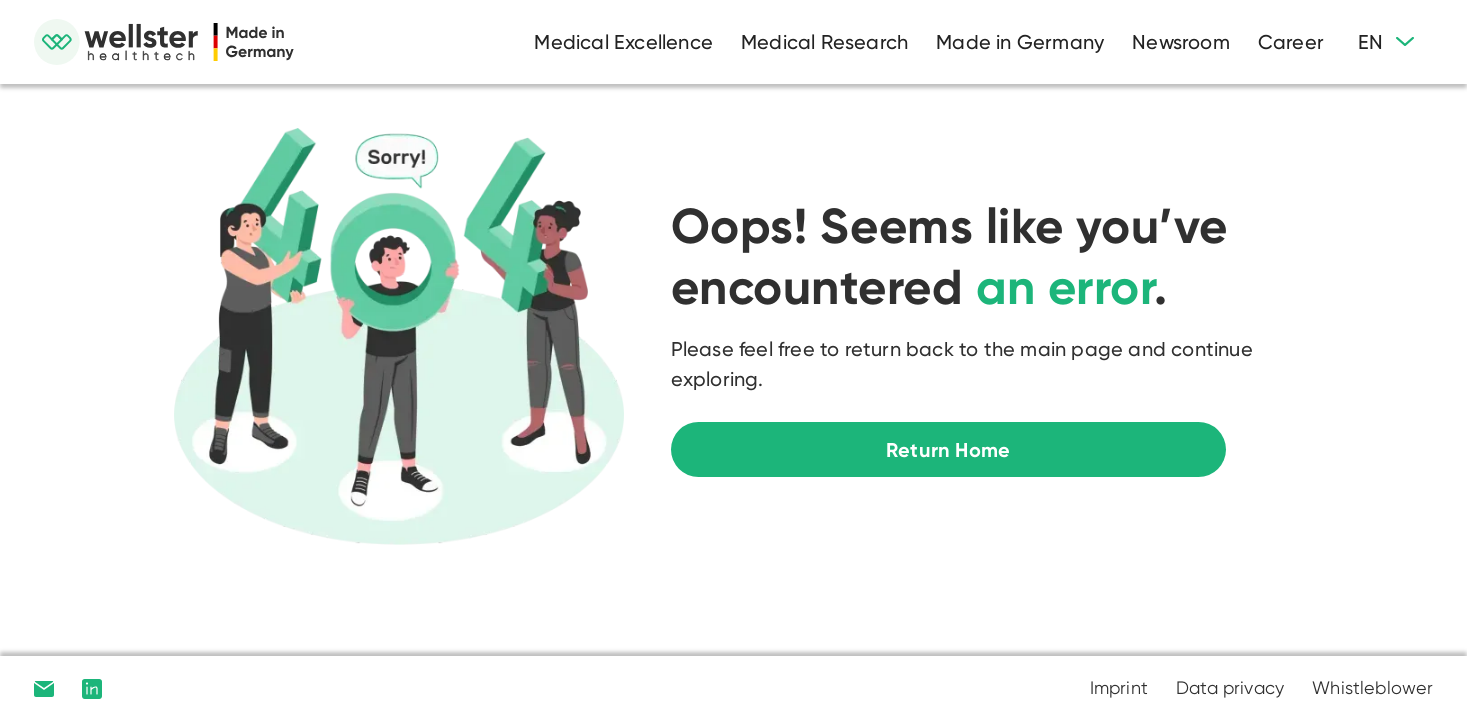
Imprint (1119, 687)
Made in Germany (1020, 42)
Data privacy (1230, 687)
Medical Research (824, 42)
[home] (164, 42)
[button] (1385, 42)
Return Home (948, 450)
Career (1291, 42)
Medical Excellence (623, 42)
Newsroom (1181, 42)
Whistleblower (1372, 687)
